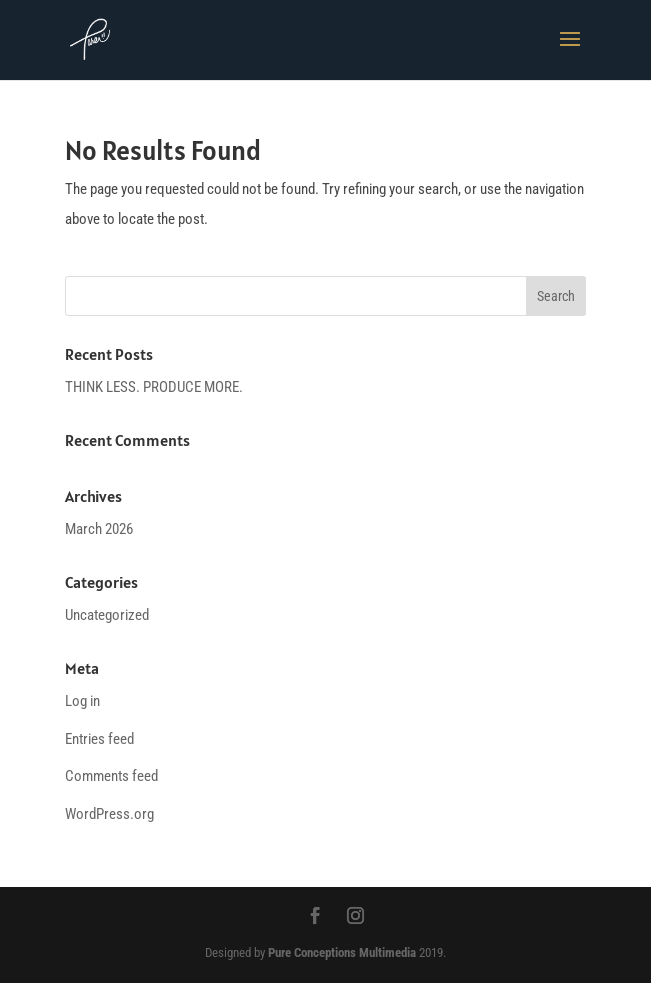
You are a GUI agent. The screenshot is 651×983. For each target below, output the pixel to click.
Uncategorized (107, 615)
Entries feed (99, 739)
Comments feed (111, 776)
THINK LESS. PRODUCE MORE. (154, 387)
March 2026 (99, 529)
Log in (82, 701)
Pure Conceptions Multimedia (342, 952)
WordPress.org (109, 814)
